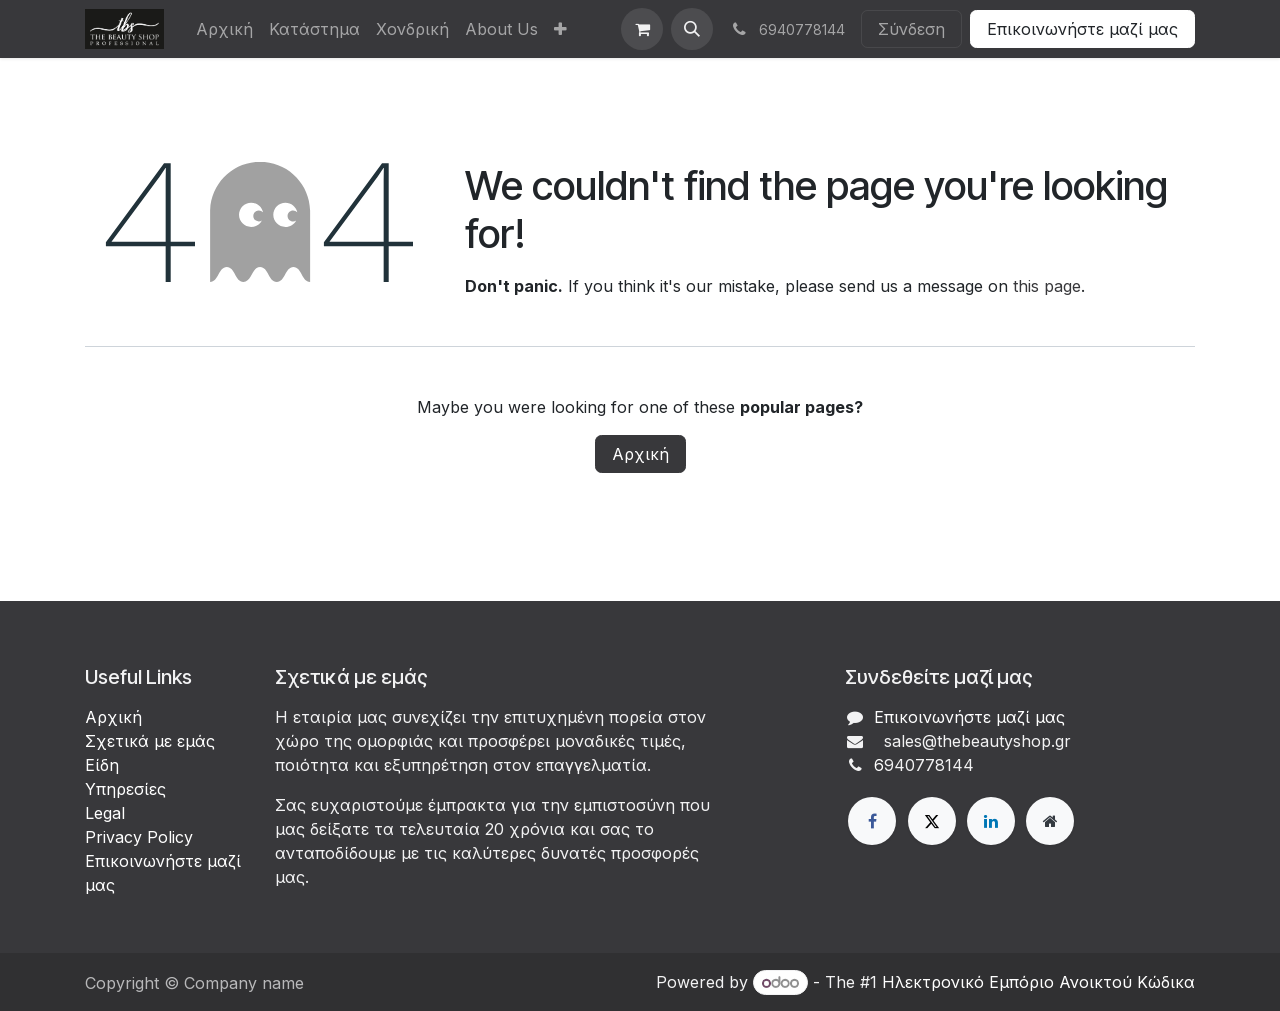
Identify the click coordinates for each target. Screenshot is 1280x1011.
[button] (692, 29)
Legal (105, 813)
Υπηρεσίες (125, 789)
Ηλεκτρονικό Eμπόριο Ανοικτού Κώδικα (1038, 982)
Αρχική (640, 454)
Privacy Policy (139, 837)
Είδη (102, 765)
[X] (932, 821)
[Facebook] (872, 821)
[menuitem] (224, 29)
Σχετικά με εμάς (150, 741)
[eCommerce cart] (642, 29)
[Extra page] (1050, 821)
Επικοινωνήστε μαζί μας (1082, 29)
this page (1047, 286)
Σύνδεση (911, 29)
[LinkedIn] (991, 821)
